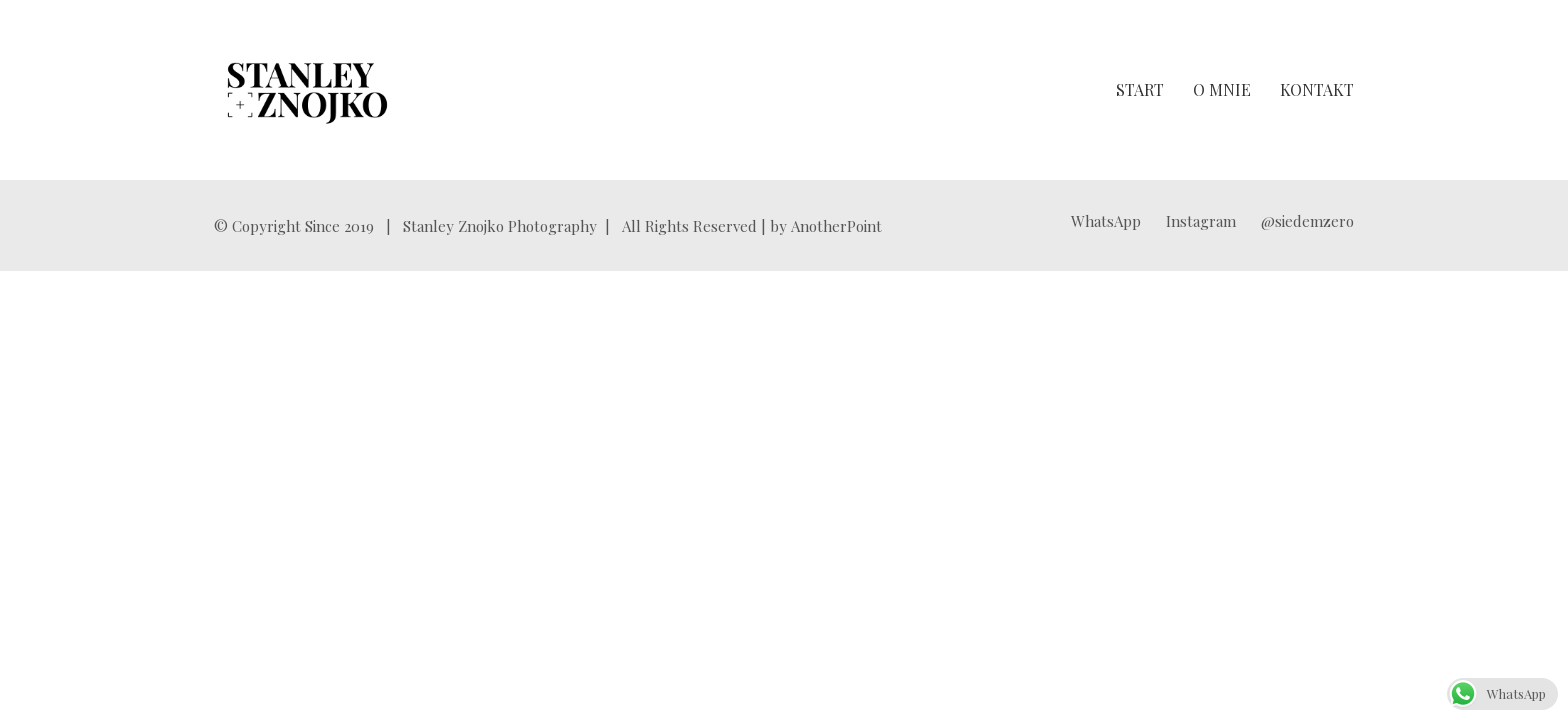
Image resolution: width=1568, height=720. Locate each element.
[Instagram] (1201, 221)
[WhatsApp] (1106, 221)
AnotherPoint (836, 226)
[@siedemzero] (1307, 221)
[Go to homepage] (307, 90)
